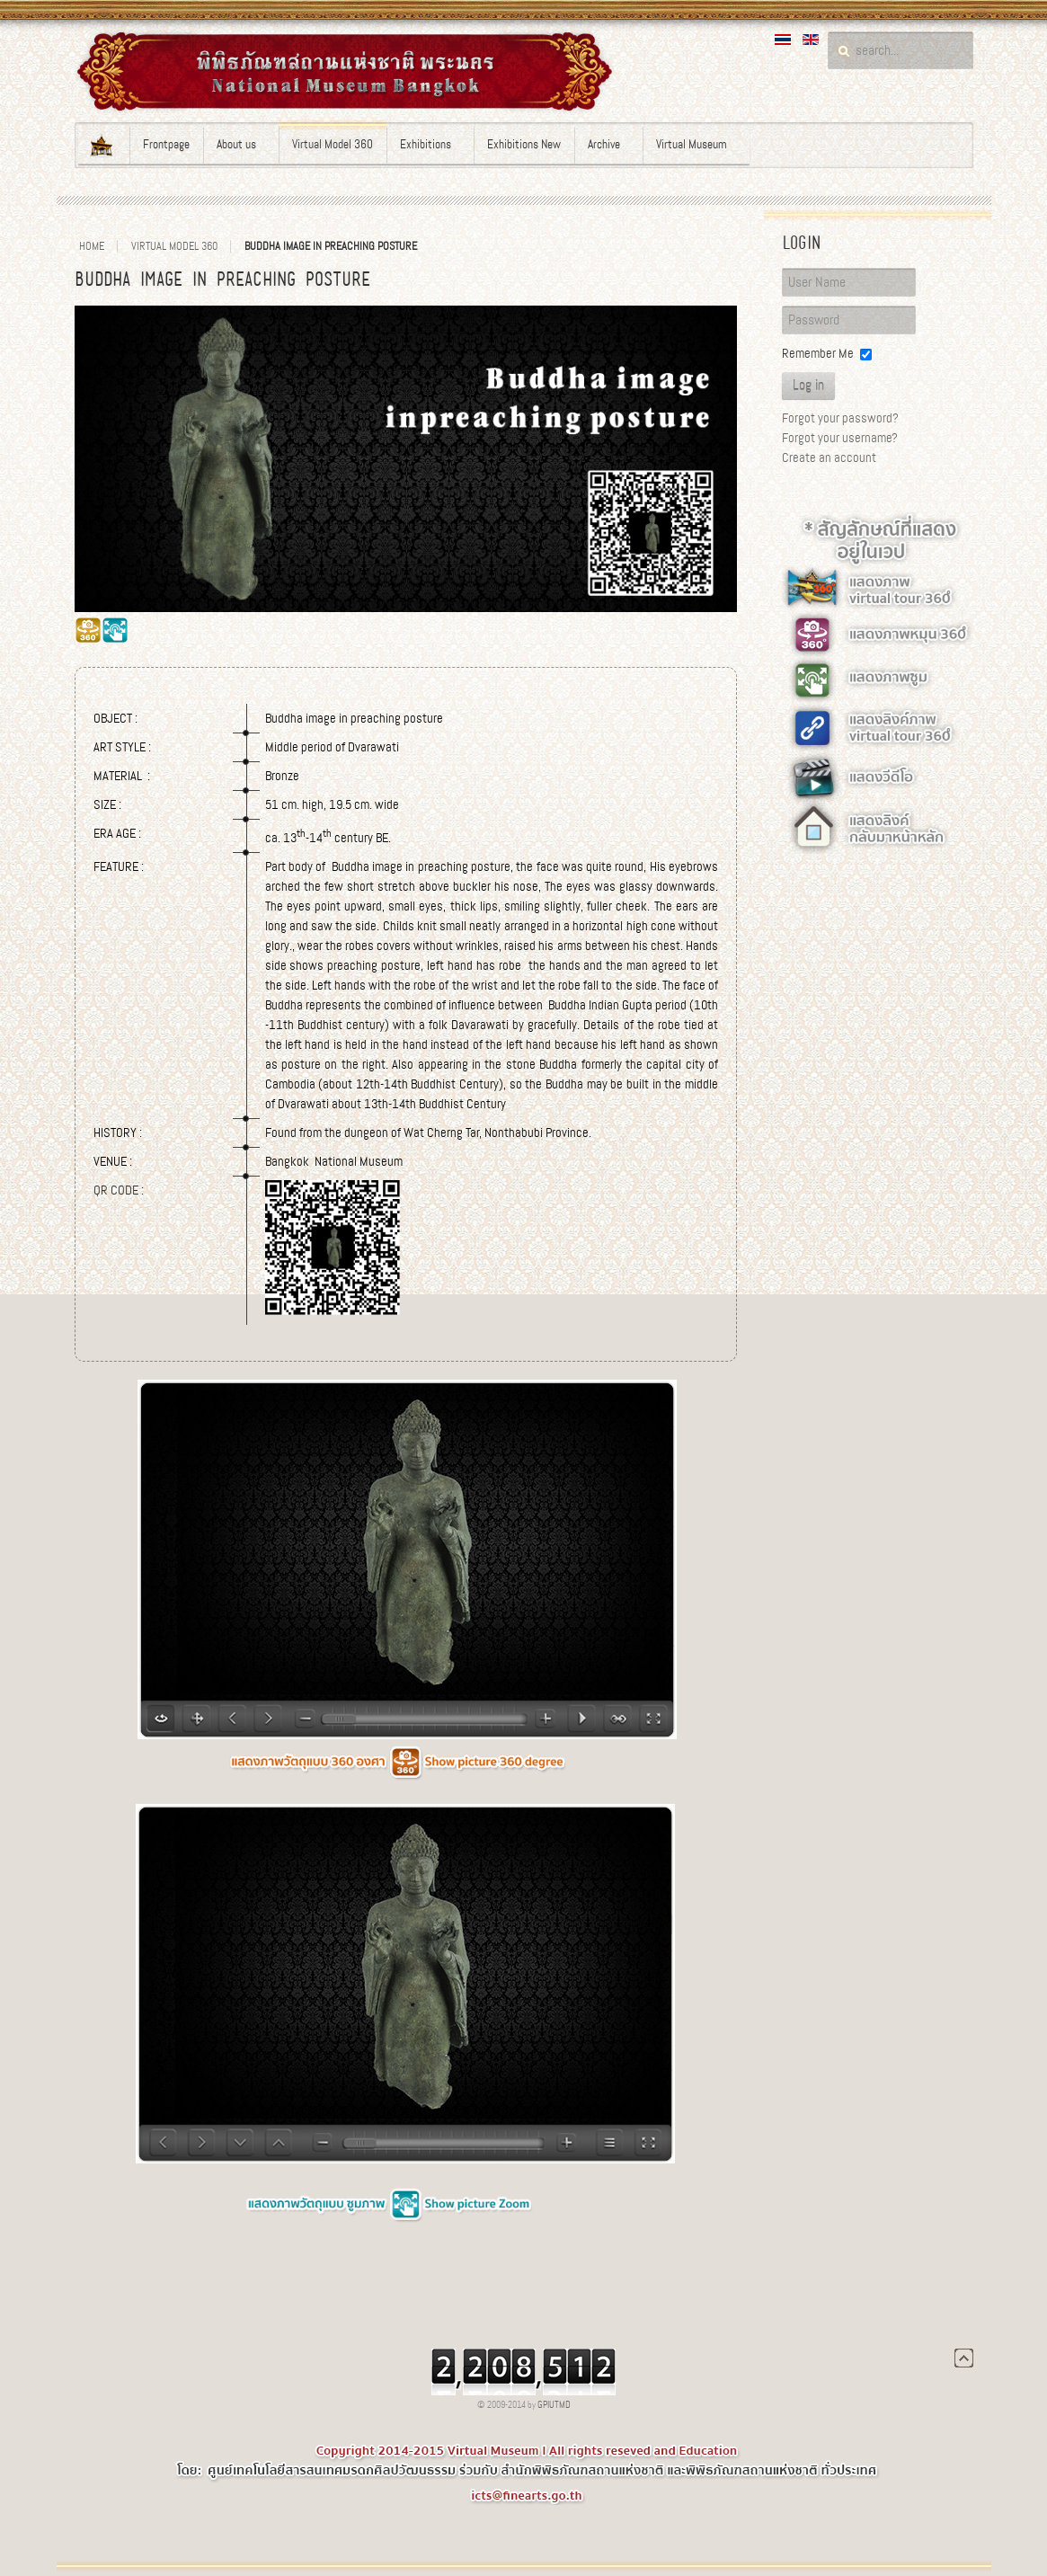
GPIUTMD (554, 2405)
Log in (808, 386)
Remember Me (818, 353)
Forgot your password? (840, 418)
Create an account (829, 457)
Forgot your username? (840, 438)
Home (91, 246)
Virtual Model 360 (174, 246)
